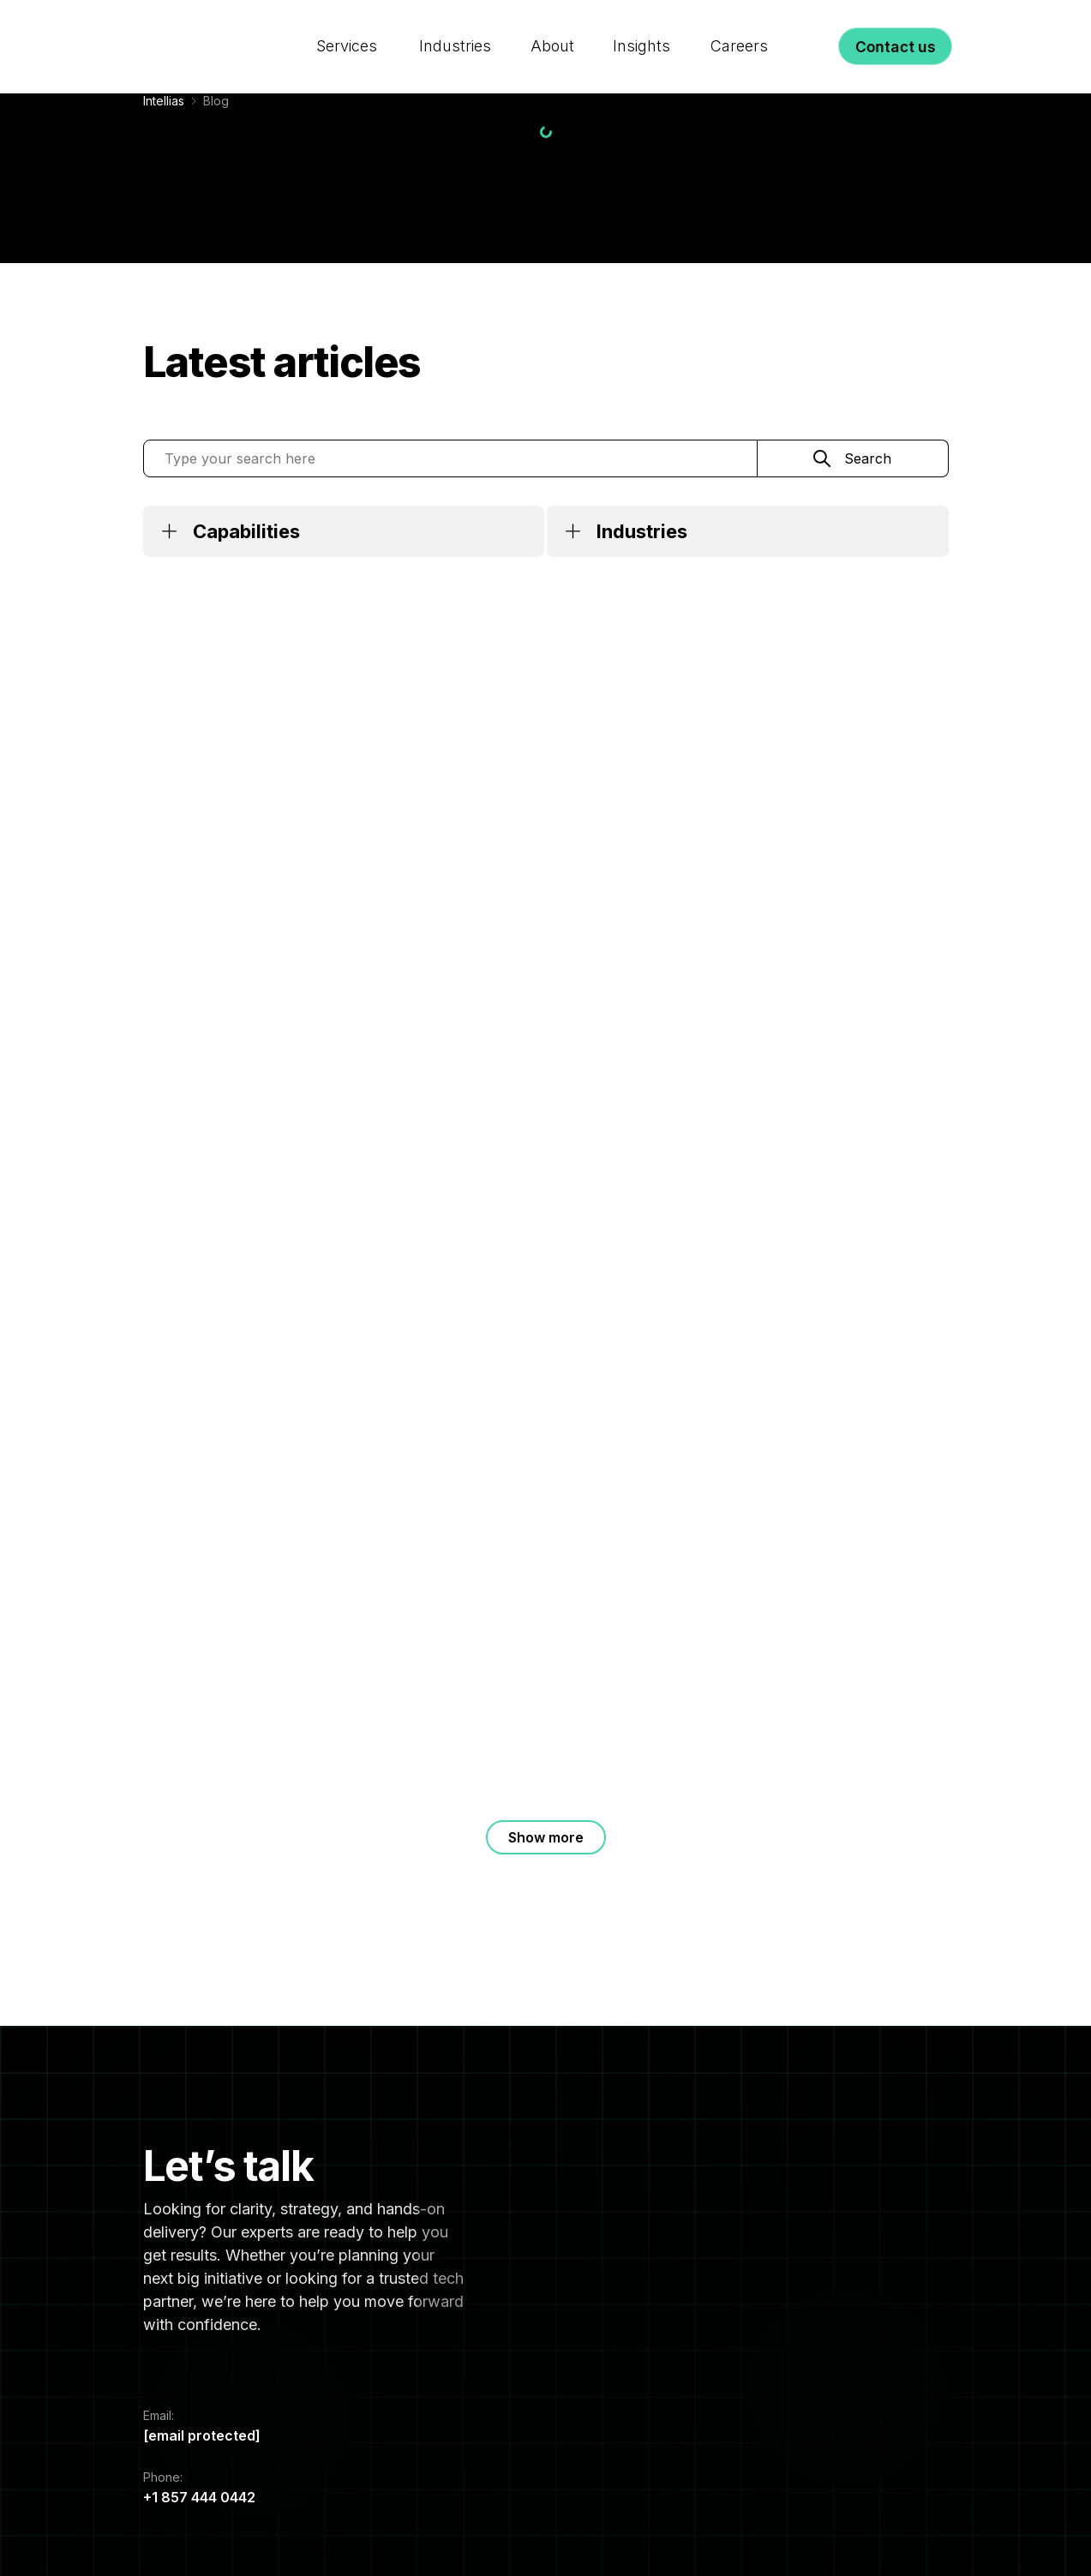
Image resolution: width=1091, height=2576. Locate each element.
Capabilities (246, 531)
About (551, 29)
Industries (455, 29)
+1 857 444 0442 (199, 2497)
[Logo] (209, 29)
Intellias (163, 100)
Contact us (896, 29)
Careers (738, 29)
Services (348, 29)
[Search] (815, 29)
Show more (546, 1837)
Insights (641, 29)
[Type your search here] (450, 458)
